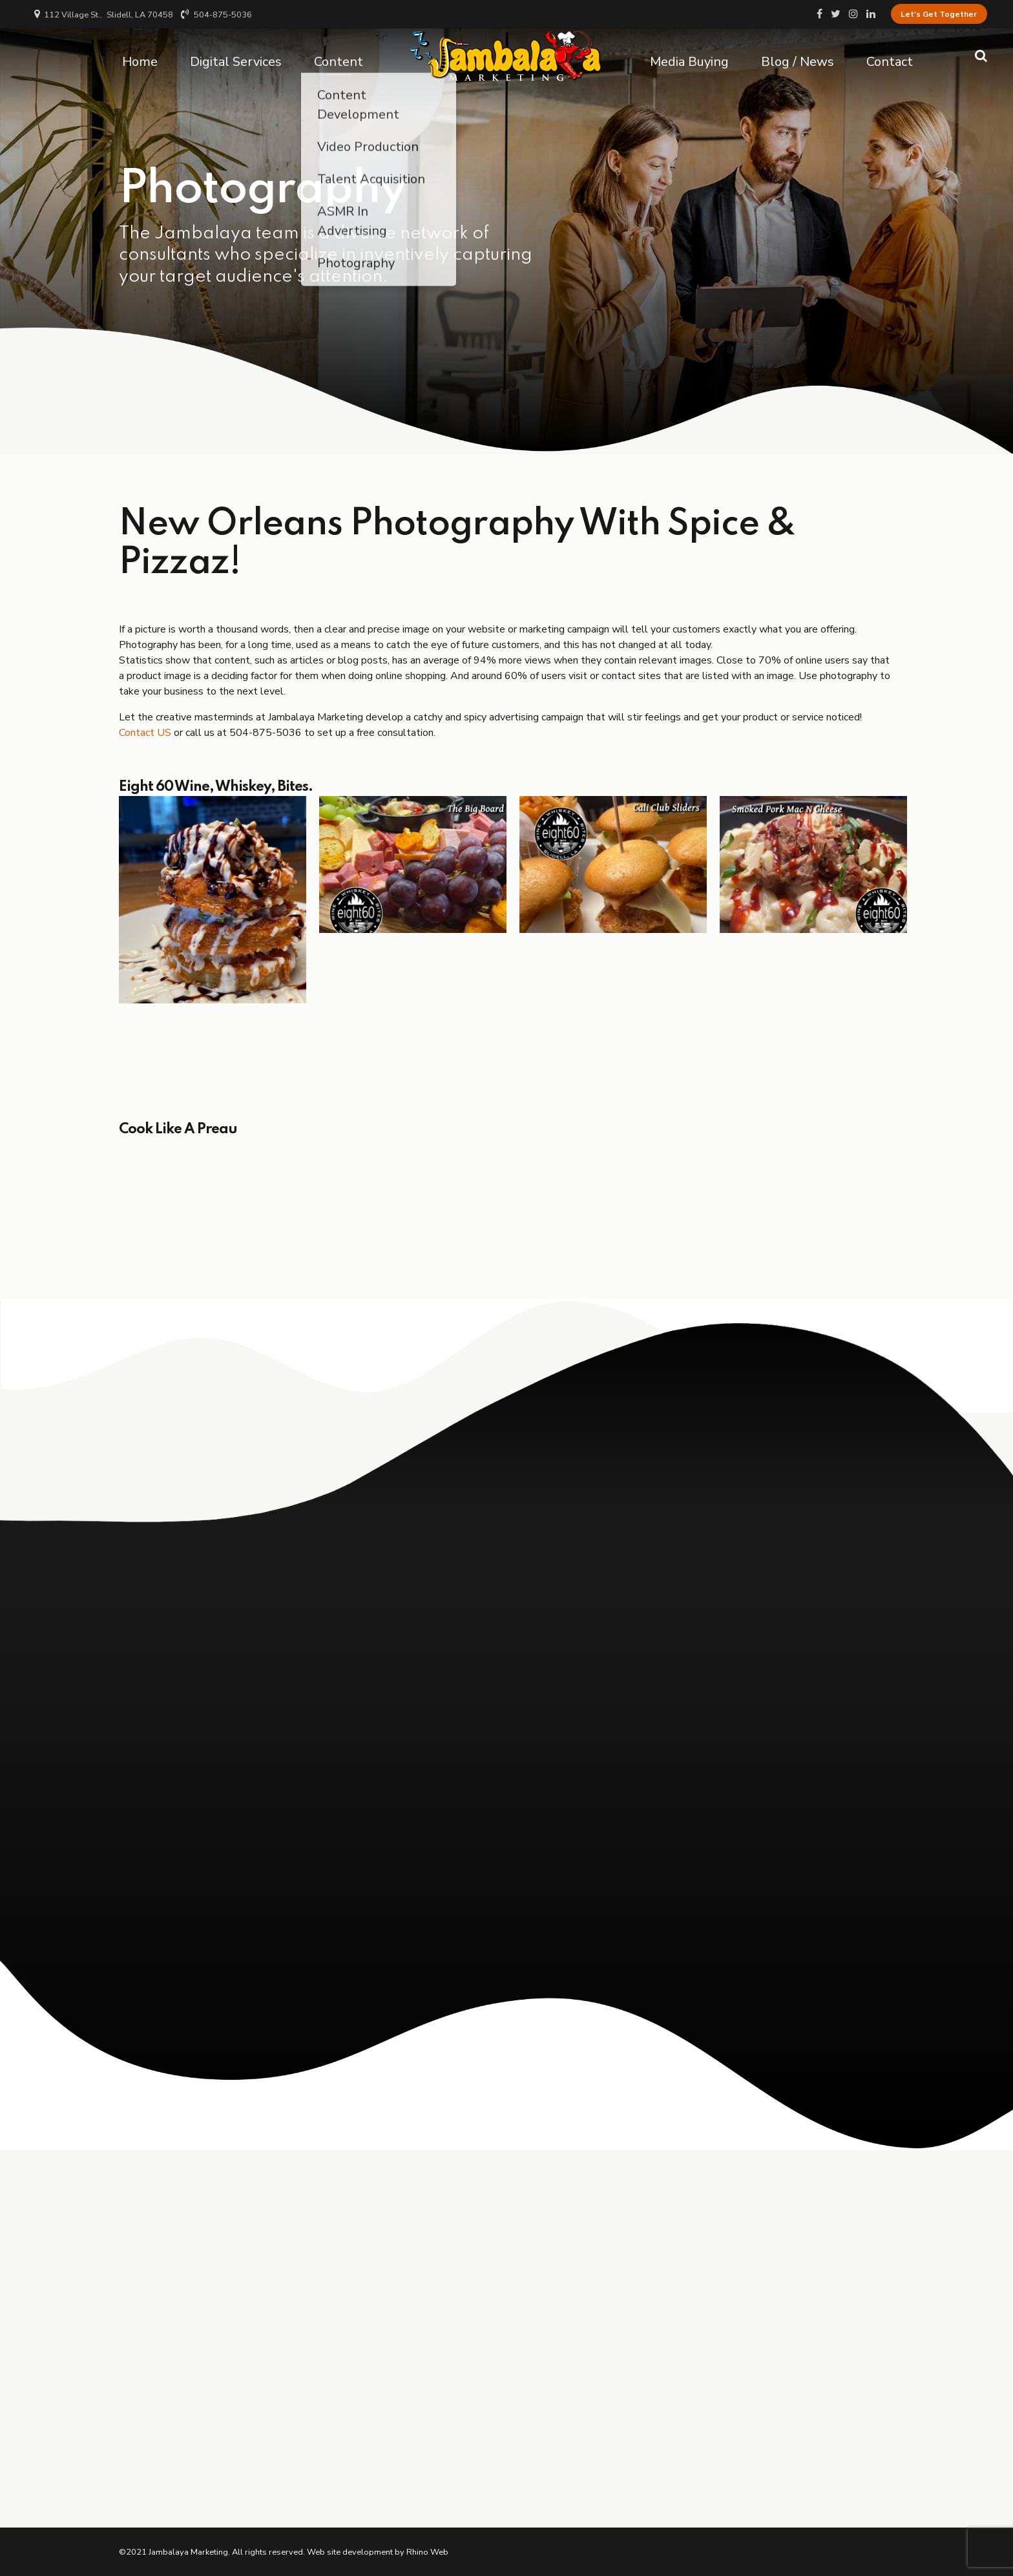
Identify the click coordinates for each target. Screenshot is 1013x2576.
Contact (889, 55)
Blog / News (797, 55)
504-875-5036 (266, 733)
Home (140, 55)
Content (338, 55)
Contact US (145, 733)
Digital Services (236, 55)
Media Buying (689, 55)
